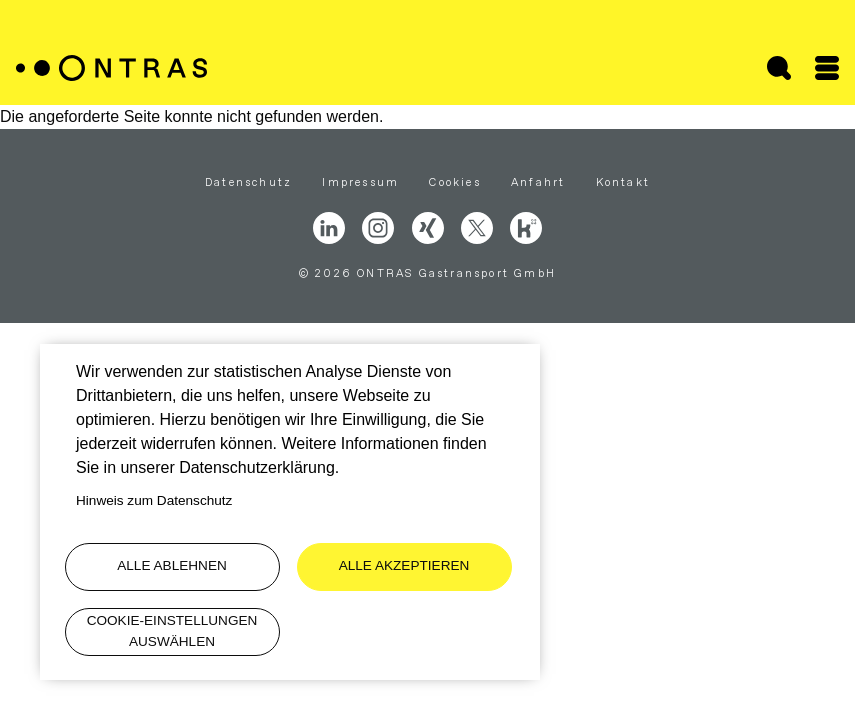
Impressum (360, 182)
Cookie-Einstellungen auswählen (172, 630)
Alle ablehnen (172, 565)
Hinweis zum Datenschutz (154, 500)
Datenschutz (248, 182)
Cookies (454, 182)
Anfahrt (538, 182)
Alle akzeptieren (404, 565)
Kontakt (623, 182)
